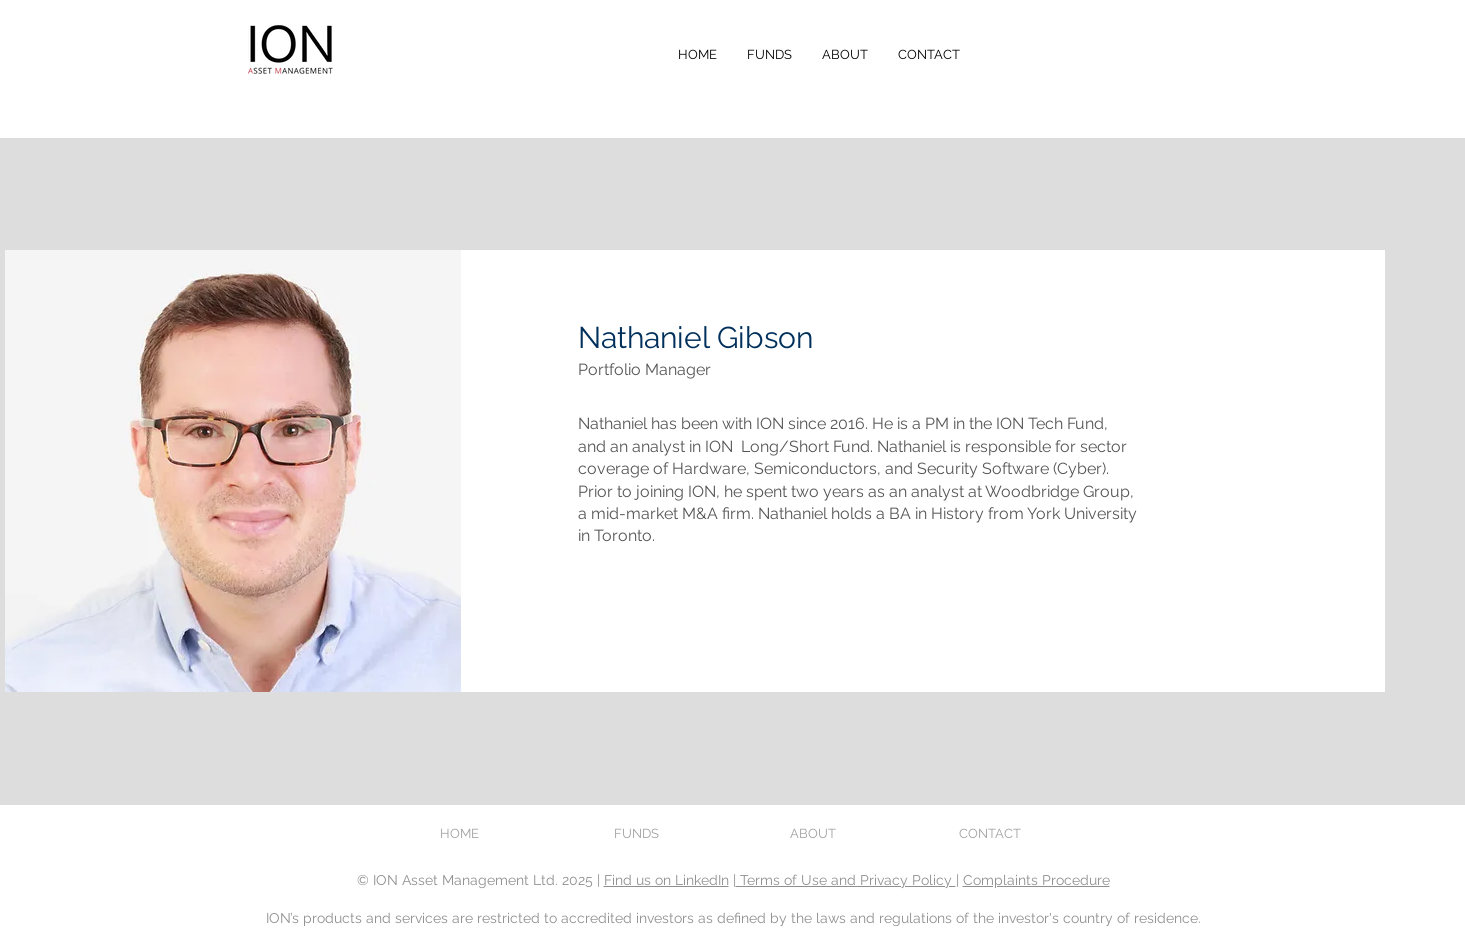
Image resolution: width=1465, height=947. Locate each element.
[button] (769, 55)
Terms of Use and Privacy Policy (846, 880)
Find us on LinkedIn (666, 880)
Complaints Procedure (1036, 880)
